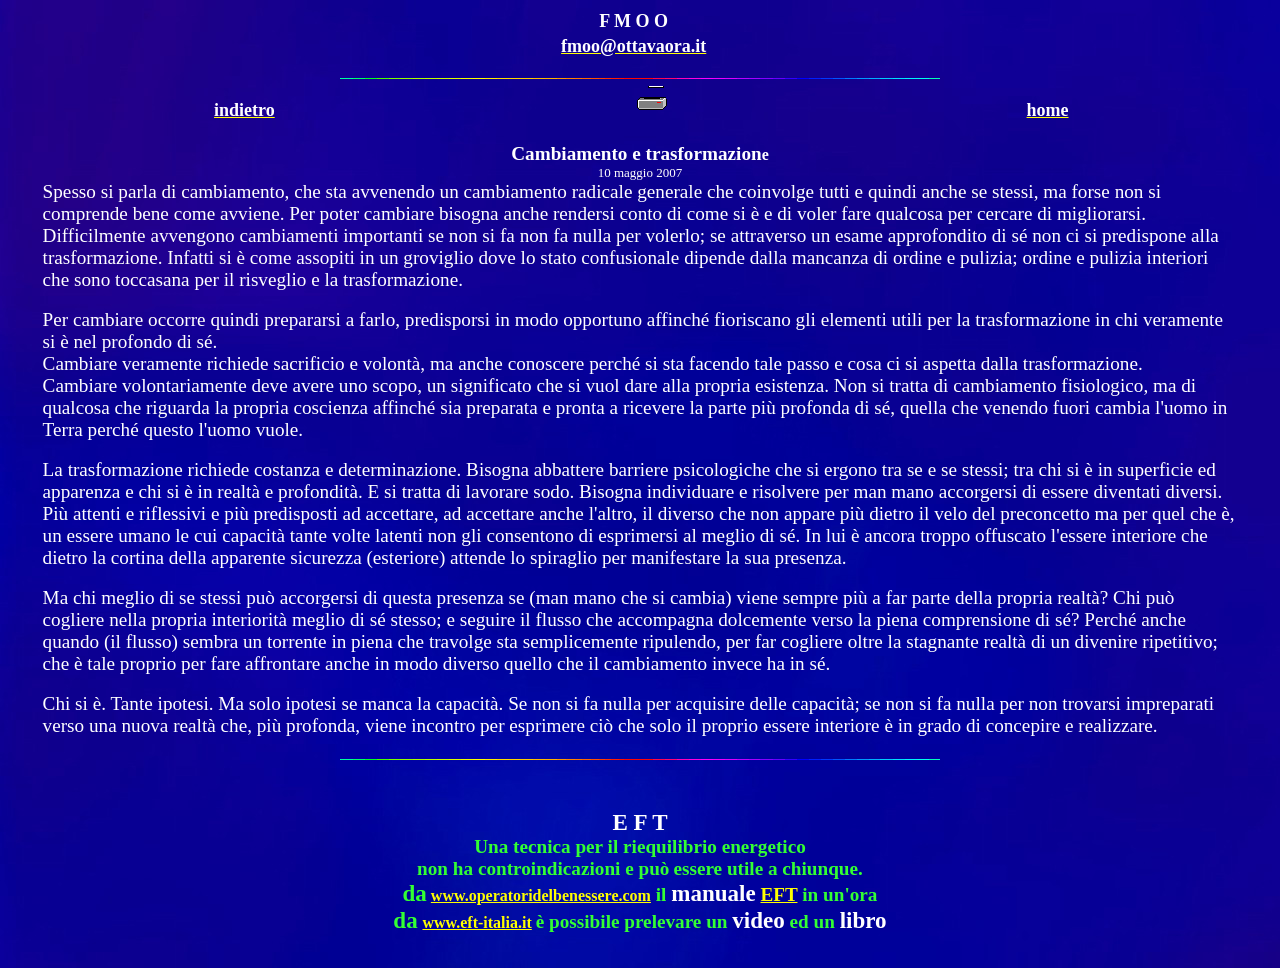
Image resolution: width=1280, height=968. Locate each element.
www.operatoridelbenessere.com (541, 895)
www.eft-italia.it (476, 922)
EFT (778, 894)
